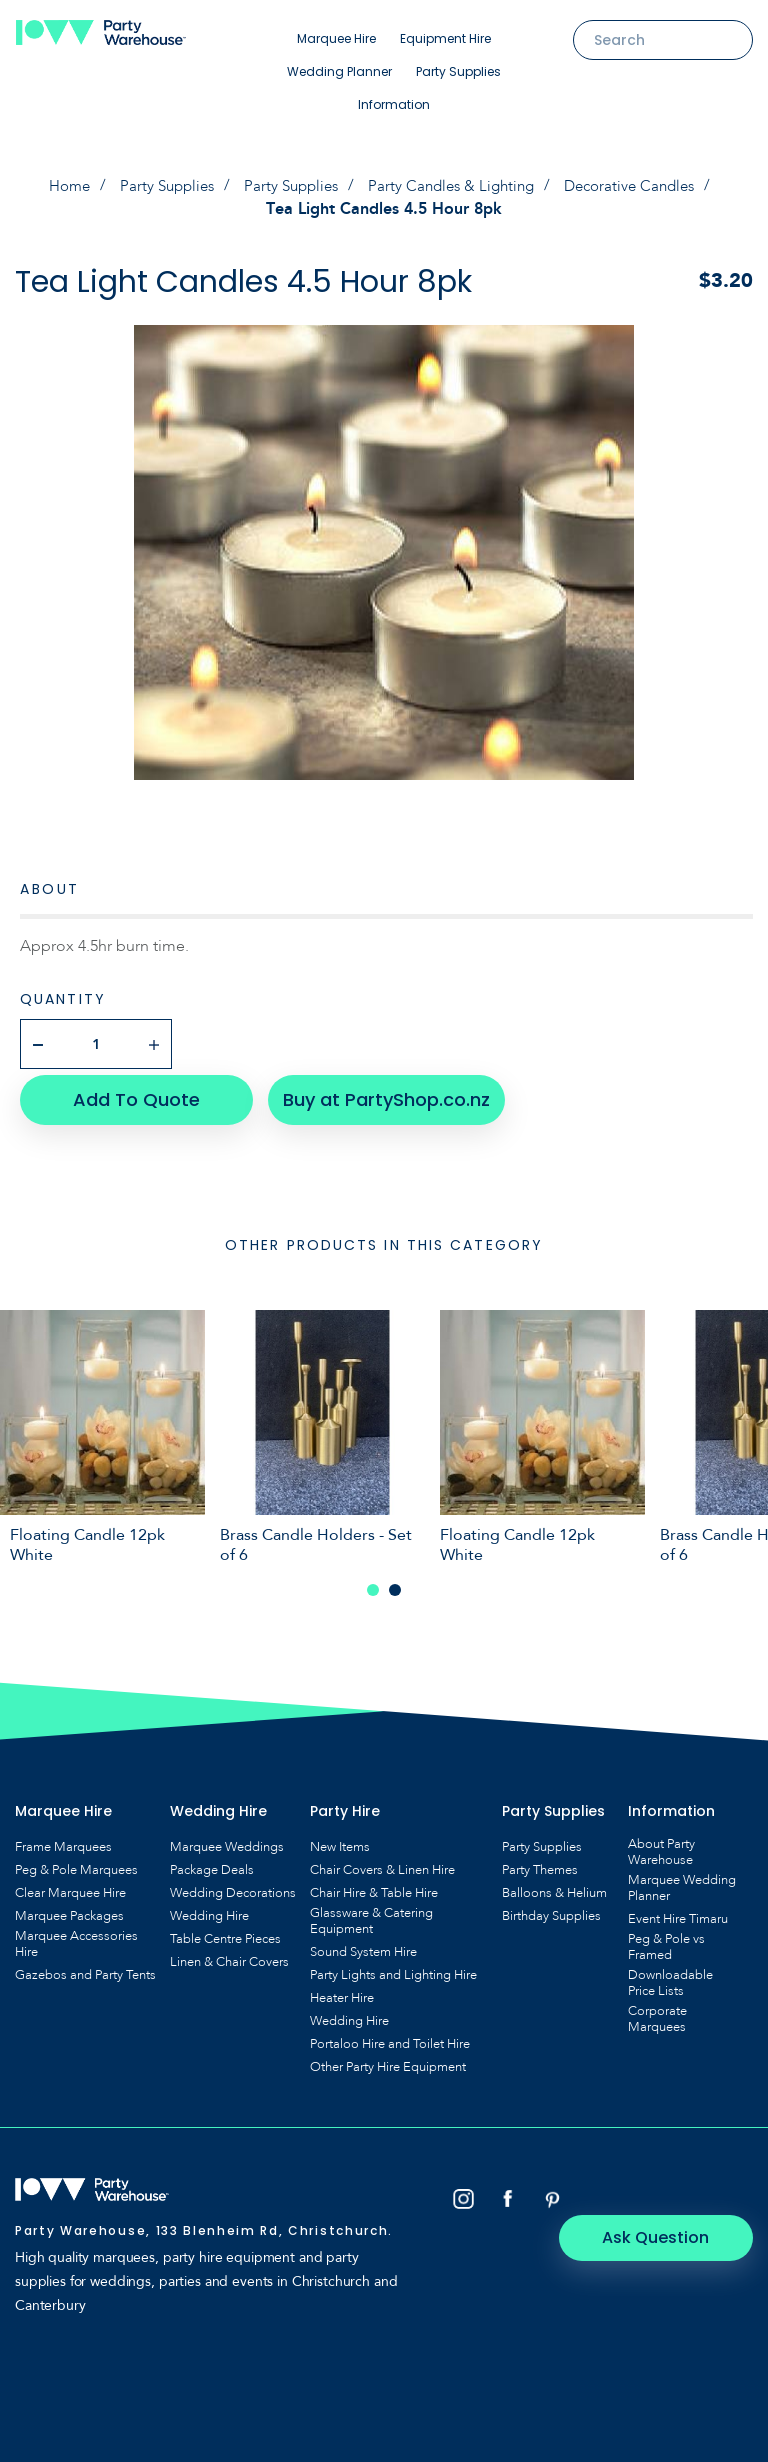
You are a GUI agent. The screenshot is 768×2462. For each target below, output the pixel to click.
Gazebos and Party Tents (85, 1968)
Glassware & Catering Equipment (371, 1914)
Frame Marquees (63, 1840)
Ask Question (668, 2192)
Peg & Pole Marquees (76, 1863)
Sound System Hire (363, 1945)
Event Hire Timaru (678, 1912)
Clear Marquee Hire (70, 1886)
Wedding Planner (339, 71)
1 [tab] (373, 1583)
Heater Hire (342, 1991)
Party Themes (540, 1863)
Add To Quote (130, 1092)
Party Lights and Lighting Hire (393, 1968)
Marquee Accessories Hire (76, 1937)
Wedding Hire (209, 1909)
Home (54, 186)
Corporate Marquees (657, 2012)
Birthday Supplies (551, 1909)
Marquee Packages (69, 1909)
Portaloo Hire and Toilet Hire (390, 2037)
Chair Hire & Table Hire (374, 1886)
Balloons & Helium (554, 1886)
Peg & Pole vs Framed (666, 1940)
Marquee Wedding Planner (682, 1881)
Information (394, 104)
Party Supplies (458, 71)
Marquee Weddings (227, 1840)
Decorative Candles (640, 186)
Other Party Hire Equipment (388, 2060)
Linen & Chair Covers (229, 1955)
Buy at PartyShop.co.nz (375, 1092)
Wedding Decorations (233, 1886)
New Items (340, 1840)
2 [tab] (395, 1583)
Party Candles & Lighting (454, 186)
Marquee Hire (336, 38)
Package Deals (212, 1863)
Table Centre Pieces (225, 1932)
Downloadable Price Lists (670, 1976)
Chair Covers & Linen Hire (382, 1863)
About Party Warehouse (661, 1845)
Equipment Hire (445, 38)
